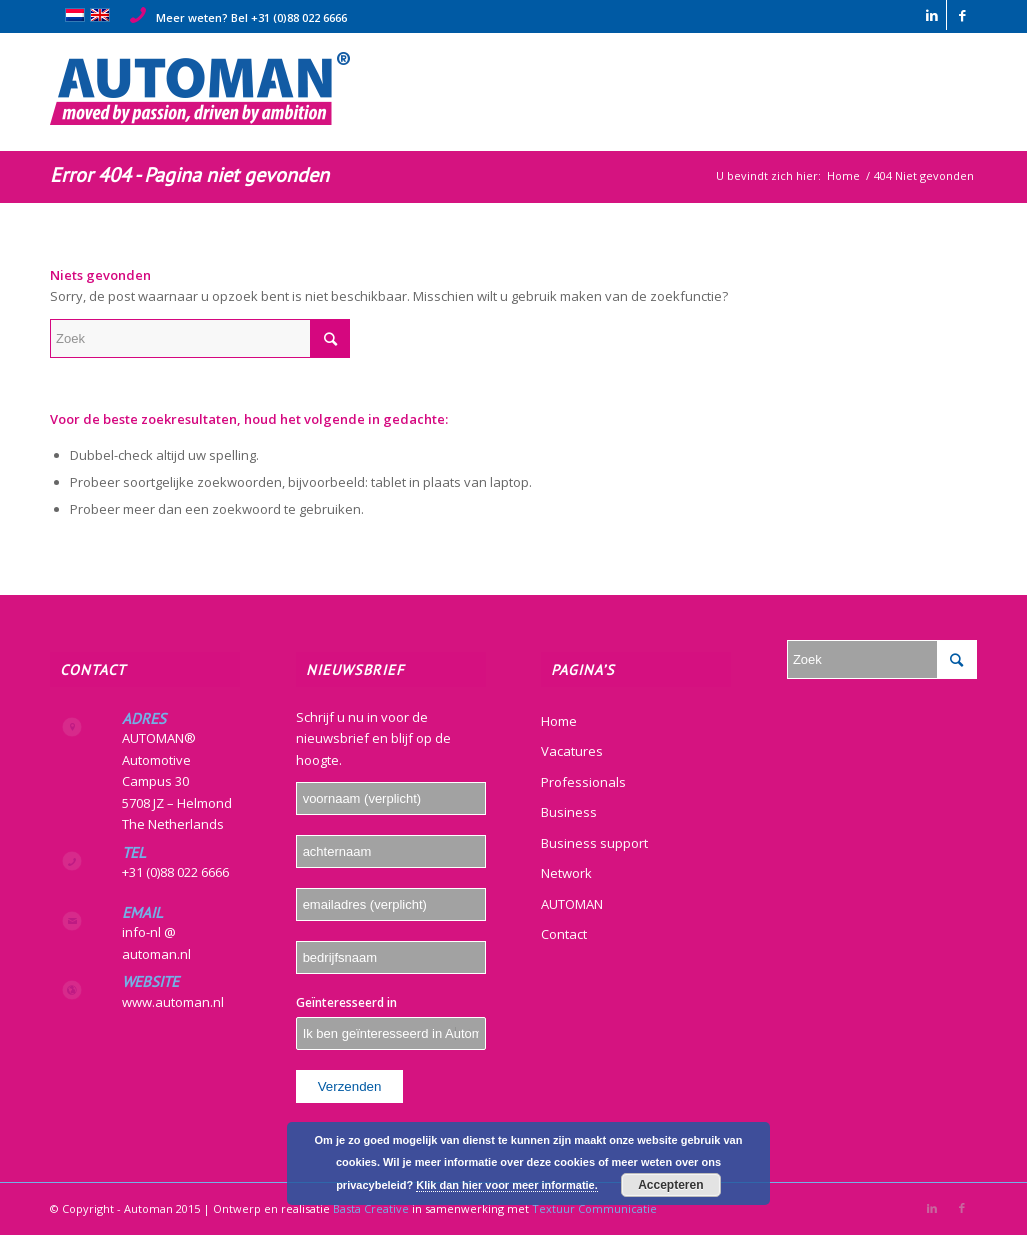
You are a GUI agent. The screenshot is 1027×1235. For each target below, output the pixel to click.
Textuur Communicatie (594, 1208)
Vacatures (572, 751)
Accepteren (670, 1185)
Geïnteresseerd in (346, 1002)
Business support (594, 843)
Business (569, 812)
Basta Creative (371, 1208)
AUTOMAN (572, 904)
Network (566, 873)
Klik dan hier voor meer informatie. (507, 1185)
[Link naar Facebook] (962, 15)
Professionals (583, 782)
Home (559, 721)
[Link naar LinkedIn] (931, 15)
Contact (564, 934)
